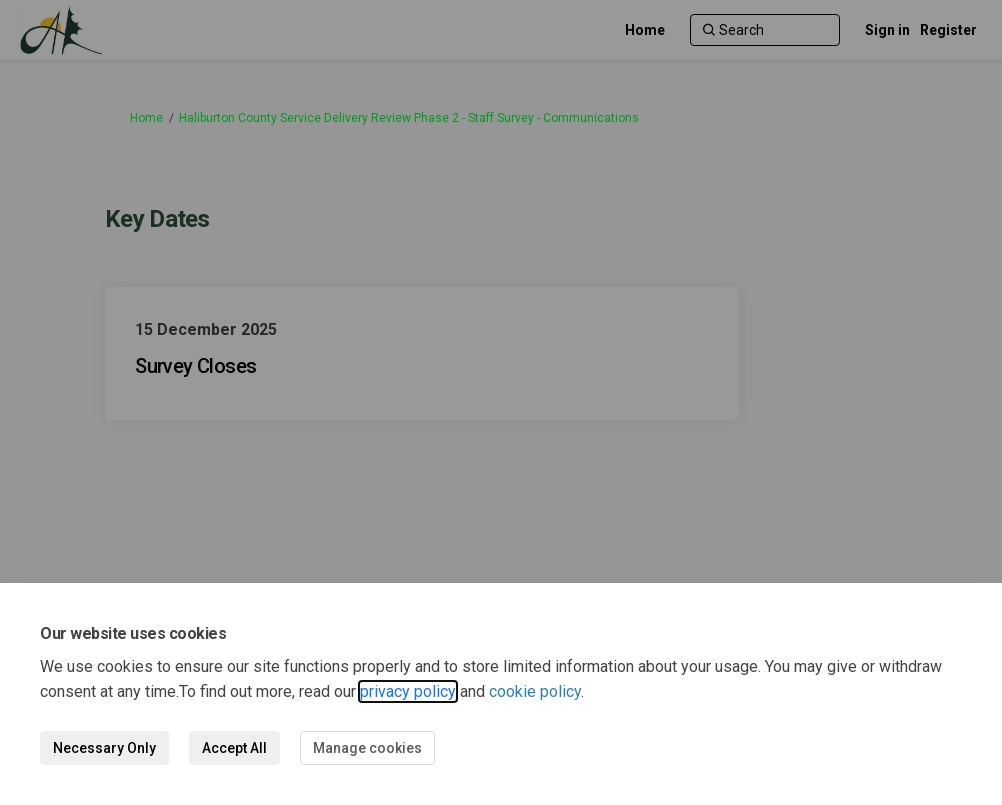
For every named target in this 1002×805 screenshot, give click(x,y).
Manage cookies (367, 748)
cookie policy (535, 691)
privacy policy (408, 691)
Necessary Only (104, 748)
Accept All (234, 748)
